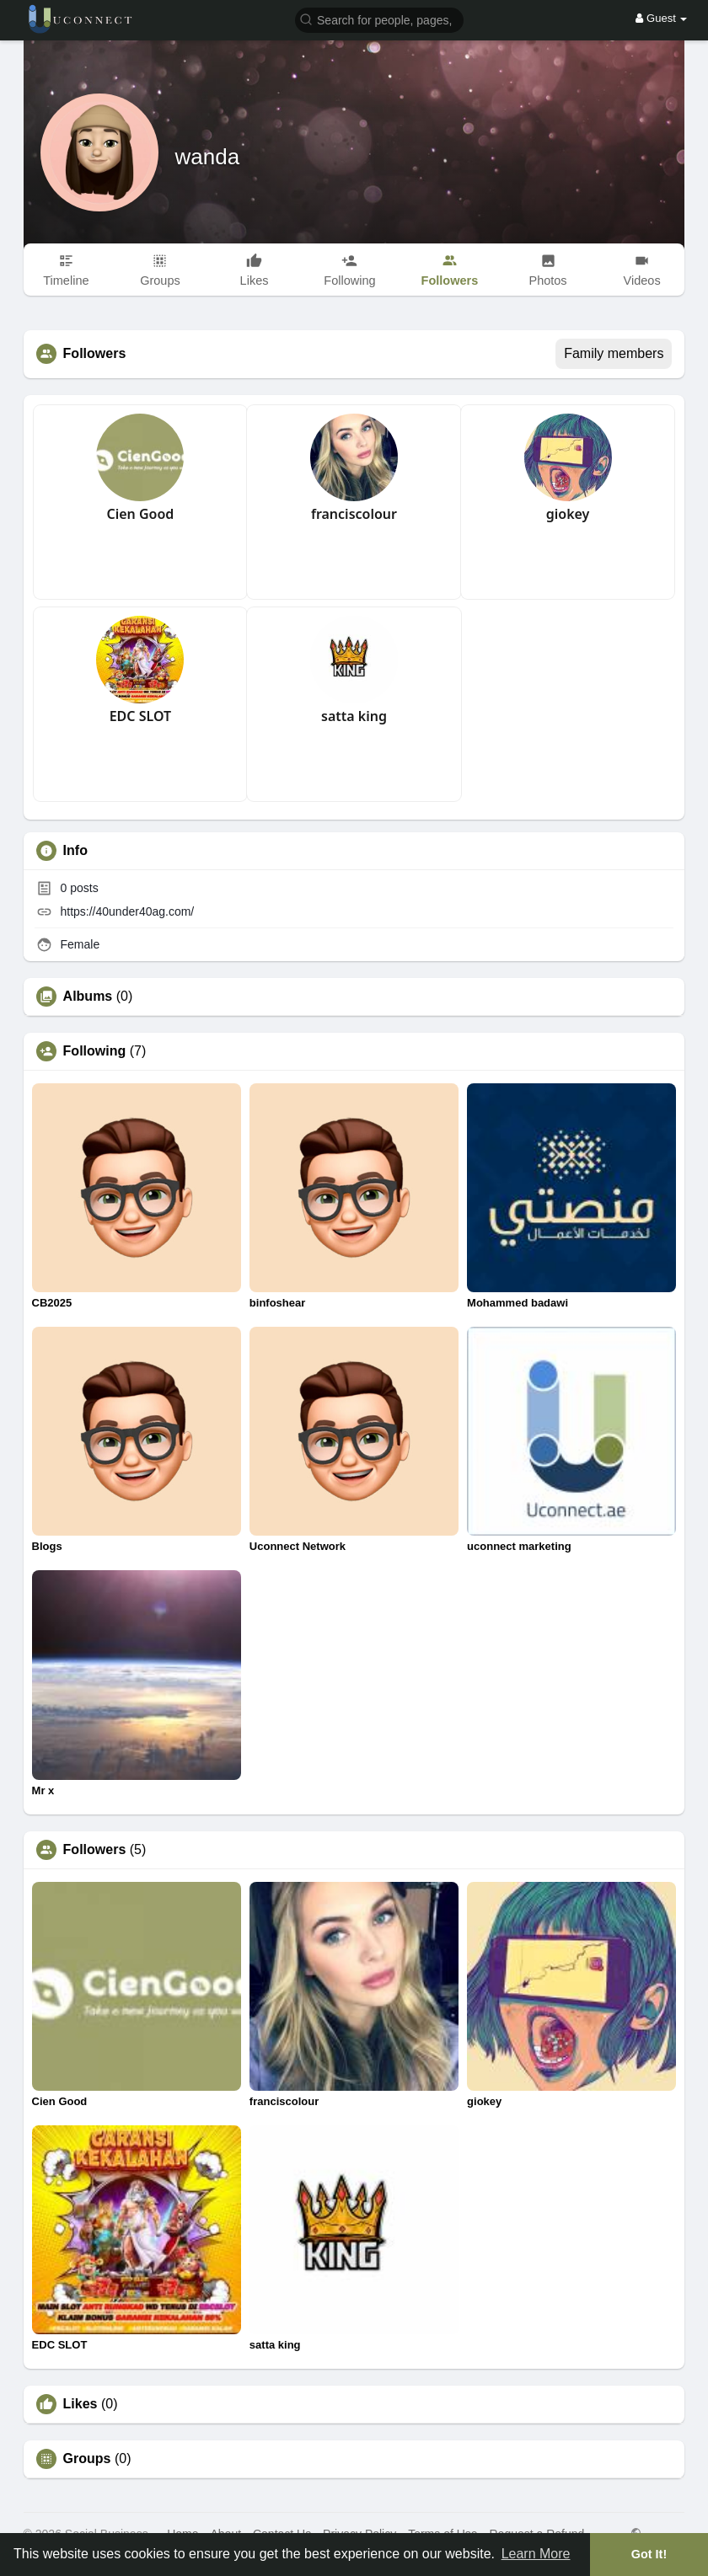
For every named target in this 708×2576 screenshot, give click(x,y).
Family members (613, 353)
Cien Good (140, 514)
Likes (80, 2404)
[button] (379, 19)
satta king (354, 716)
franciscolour (354, 514)
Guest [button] (661, 18)
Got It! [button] (649, 2554)
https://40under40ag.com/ (127, 911)
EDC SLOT (140, 716)
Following (94, 1051)
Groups (87, 2459)
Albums (88, 996)
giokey (568, 514)
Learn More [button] (536, 2554)
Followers (94, 1850)
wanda (207, 156)
